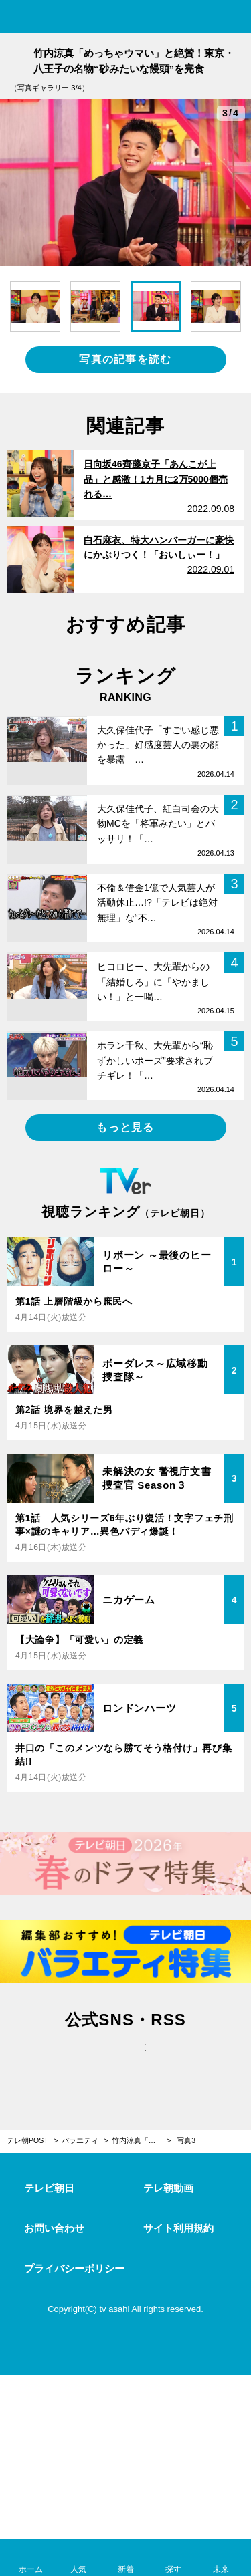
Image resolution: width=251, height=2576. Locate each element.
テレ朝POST (125, 17)
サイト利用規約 (178, 2228)
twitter (72, 2061)
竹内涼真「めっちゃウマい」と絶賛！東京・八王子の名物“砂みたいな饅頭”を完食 (141, 2140)
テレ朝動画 (168, 2188)
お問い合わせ (54, 2228)
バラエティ (80, 2140)
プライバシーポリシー (74, 2268)
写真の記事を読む (125, 359)
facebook (126, 2061)
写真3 (186, 2140)
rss (179, 2061)
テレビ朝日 (49, 2188)
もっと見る (125, 1127)
